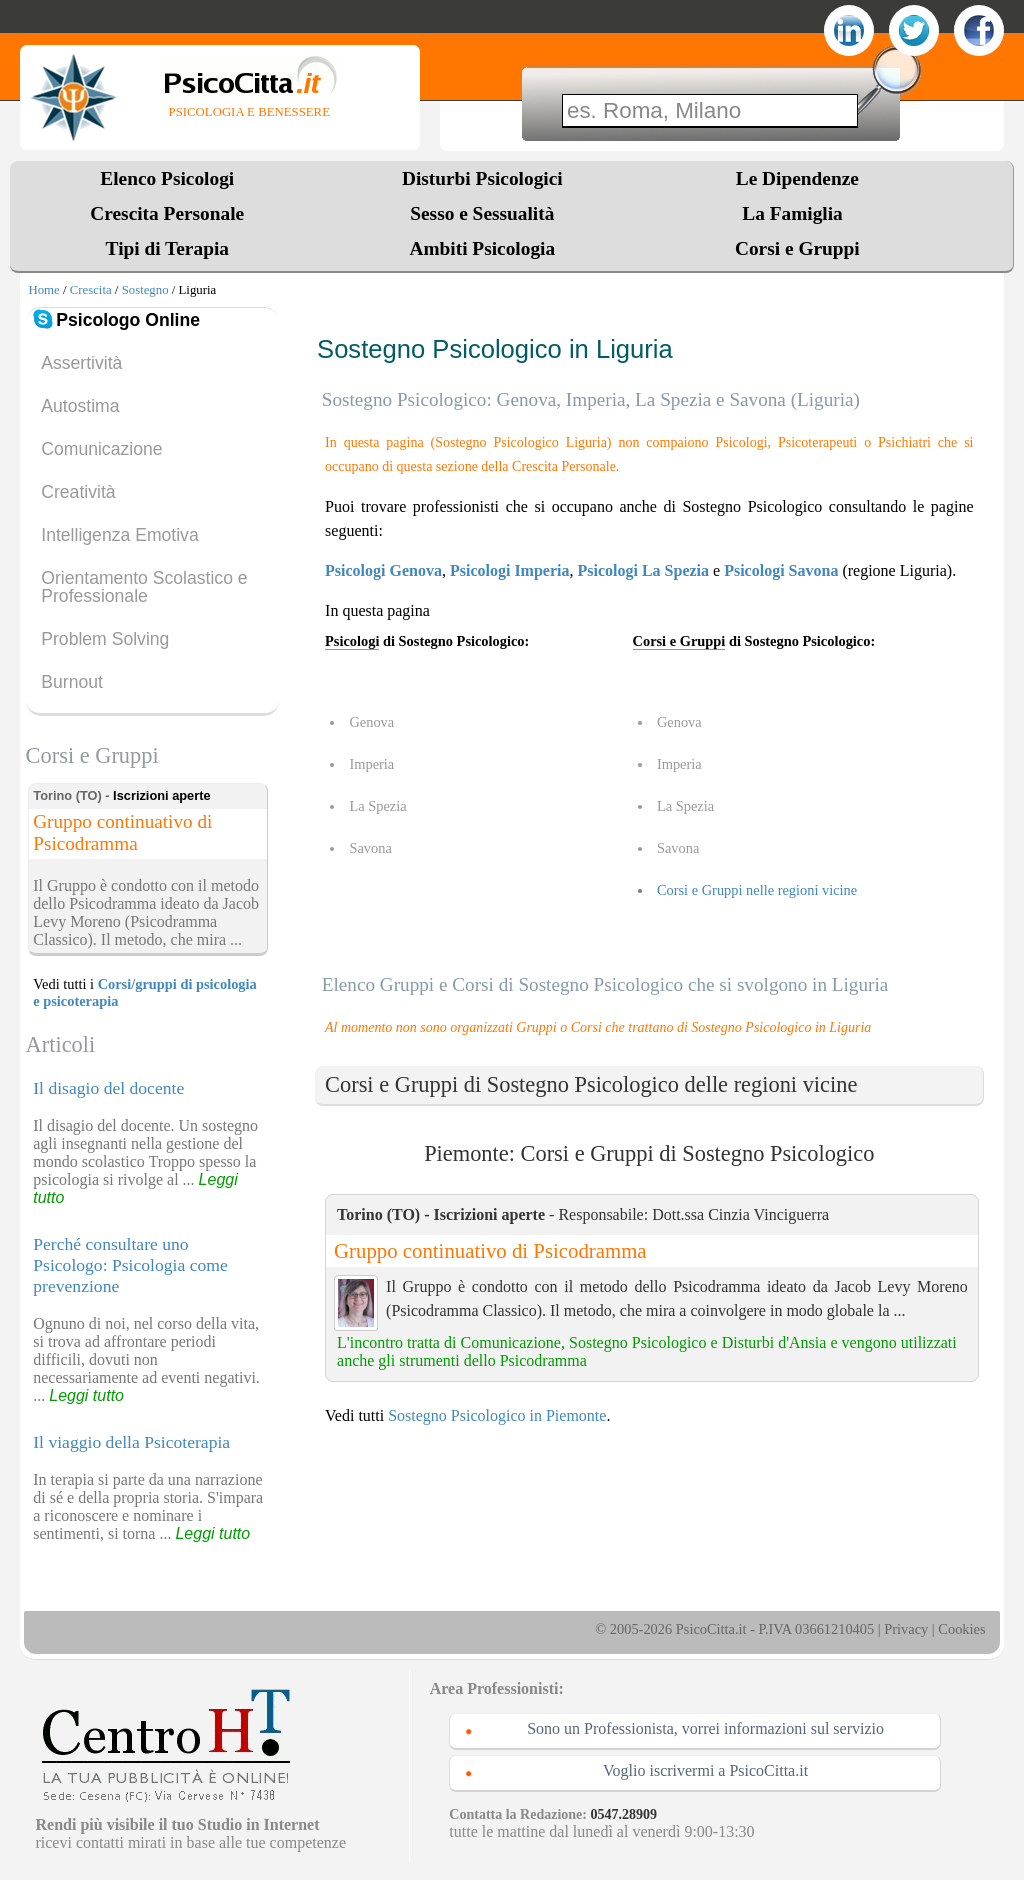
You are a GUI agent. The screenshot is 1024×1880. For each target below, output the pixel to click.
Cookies (961, 1629)
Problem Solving (105, 639)
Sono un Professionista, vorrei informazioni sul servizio (705, 1728)
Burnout (72, 682)
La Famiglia (797, 213)
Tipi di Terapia (167, 248)
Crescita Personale (167, 213)
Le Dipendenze (797, 178)
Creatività (78, 492)
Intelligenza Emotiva (119, 535)
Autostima (80, 406)
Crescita (91, 290)
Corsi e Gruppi (797, 248)
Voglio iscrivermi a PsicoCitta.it (705, 1770)
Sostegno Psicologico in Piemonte (497, 1415)
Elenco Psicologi (167, 178)
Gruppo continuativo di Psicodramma (490, 1250)
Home (43, 290)
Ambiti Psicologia (482, 248)
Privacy (906, 1629)
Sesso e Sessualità (482, 213)
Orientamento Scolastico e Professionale (144, 587)
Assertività (81, 363)
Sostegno (145, 290)
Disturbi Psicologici (482, 178)
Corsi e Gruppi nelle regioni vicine (757, 890)
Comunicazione (101, 449)
